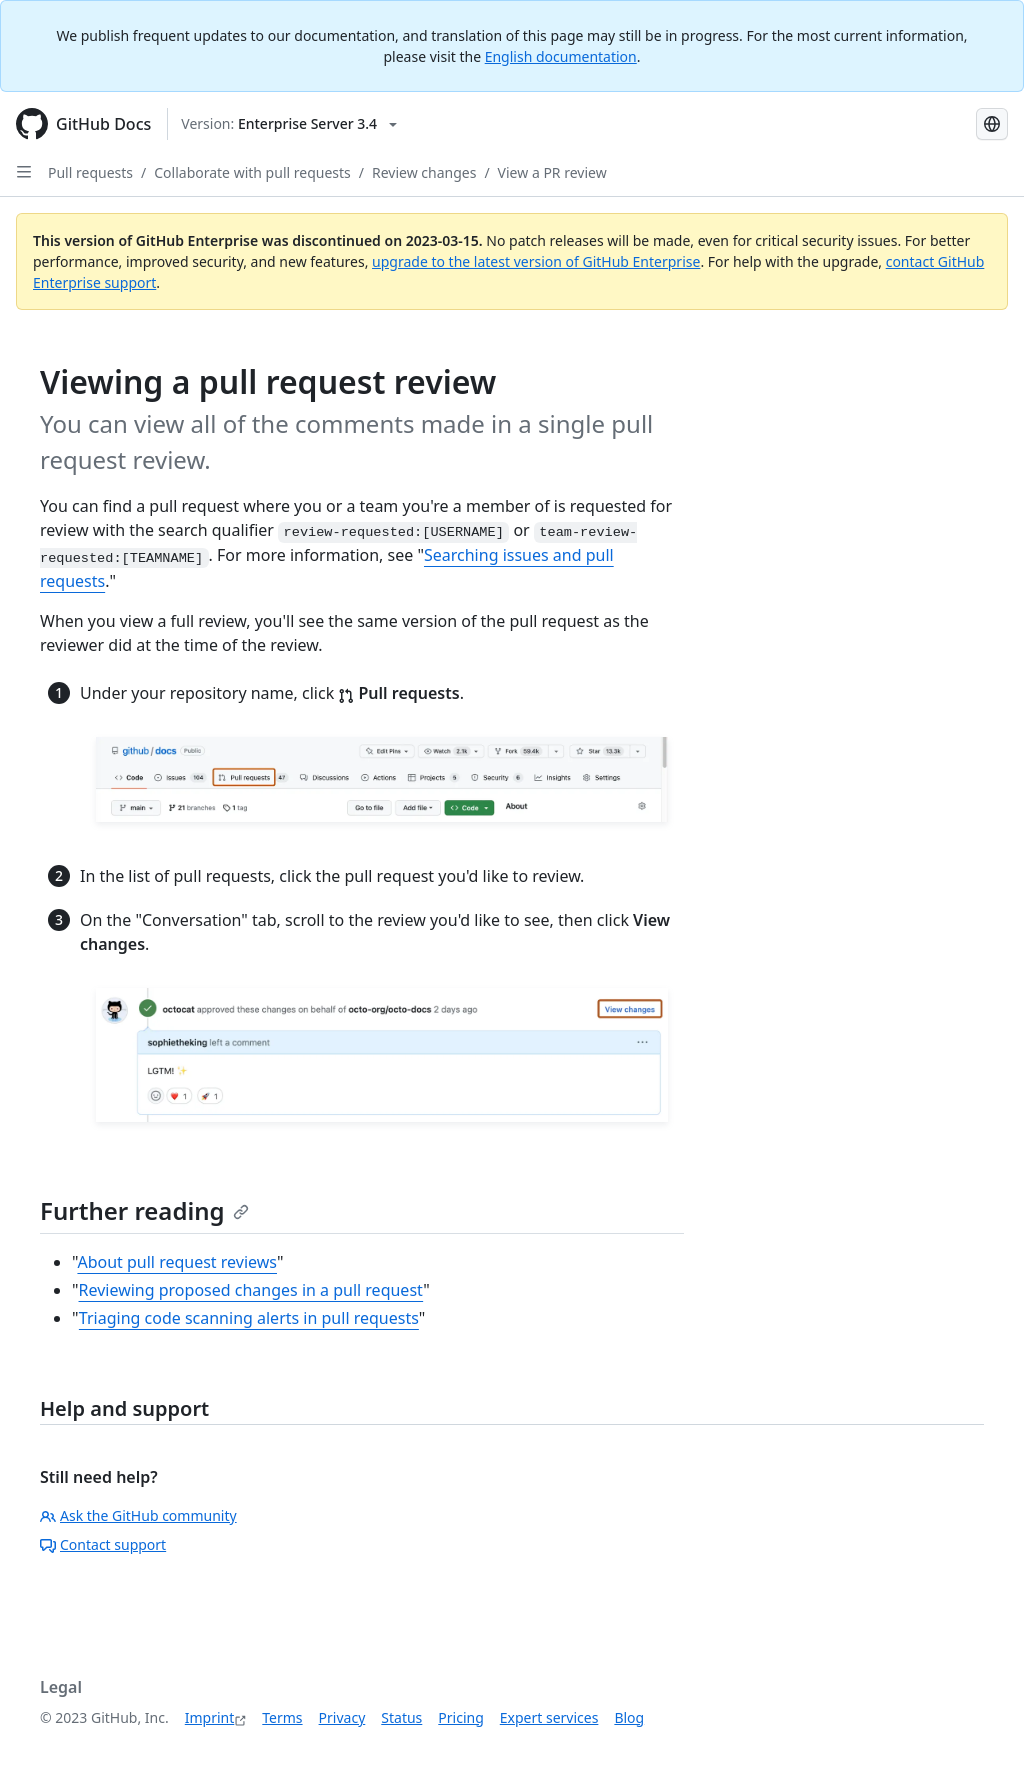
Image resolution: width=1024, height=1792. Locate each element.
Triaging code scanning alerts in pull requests (249, 1318)
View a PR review (552, 172)
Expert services (549, 1717)
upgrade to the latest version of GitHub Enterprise (536, 261)
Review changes (424, 172)
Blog (629, 1717)
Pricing (460, 1717)
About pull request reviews (177, 1262)
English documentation (561, 56)
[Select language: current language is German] (992, 124)
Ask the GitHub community (138, 1515)
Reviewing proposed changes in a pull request (251, 1290)
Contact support (103, 1544)
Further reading (144, 1210)
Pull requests (90, 172)
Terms (282, 1717)
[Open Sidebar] (24, 172)
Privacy (342, 1717)
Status (401, 1717)
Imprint (210, 1717)
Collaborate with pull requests (252, 172)
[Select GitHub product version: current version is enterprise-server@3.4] (289, 124)
